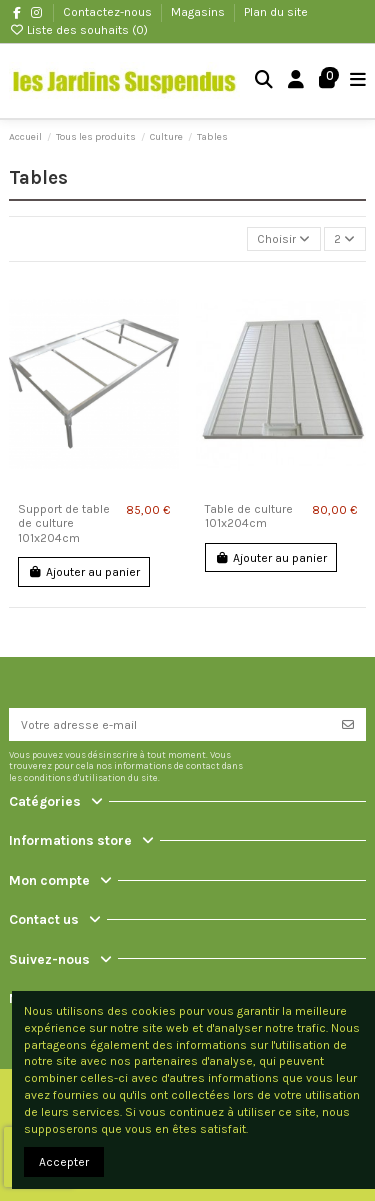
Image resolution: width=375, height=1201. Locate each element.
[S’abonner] (348, 724)
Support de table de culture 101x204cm (64, 523)
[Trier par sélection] (284, 239)
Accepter (64, 1162)
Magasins (199, 12)
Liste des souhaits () (78, 30)
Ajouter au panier (84, 572)
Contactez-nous (109, 12)
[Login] (296, 81)
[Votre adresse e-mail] (170, 724)
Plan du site (276, 12)
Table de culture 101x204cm (249, 516)
